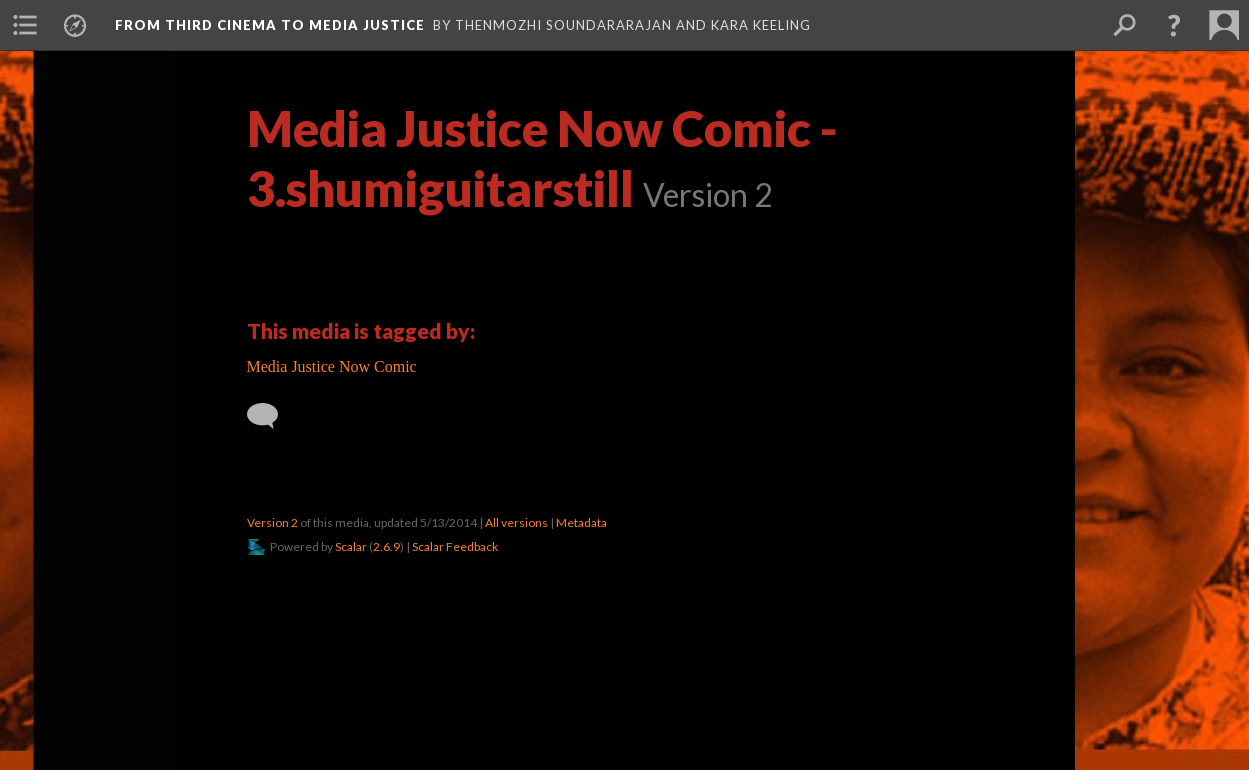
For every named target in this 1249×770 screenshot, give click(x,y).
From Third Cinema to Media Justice (270, 25)
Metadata (581, 522)
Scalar (351, 546)
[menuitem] (25, 25)
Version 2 (272, 522)
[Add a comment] (271, 416)
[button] (1174, 25)
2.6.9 (386, 546)
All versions (516, 522)
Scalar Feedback (455, 546)
